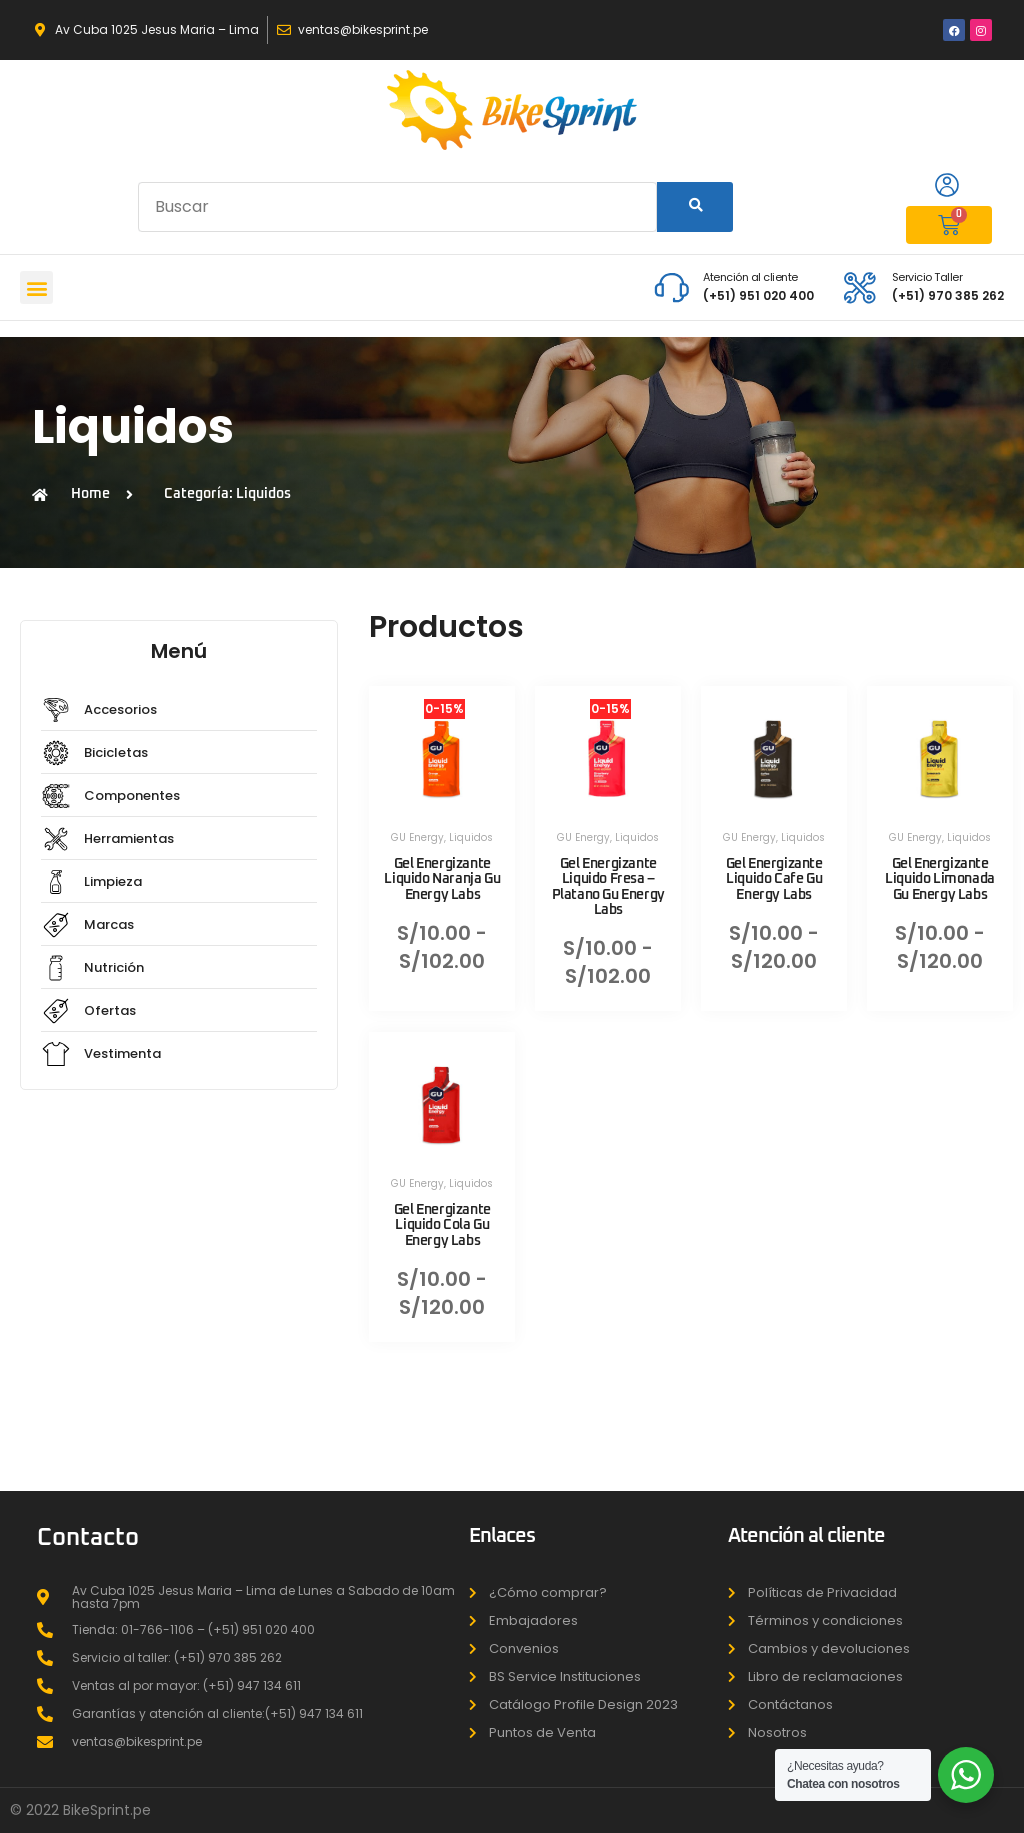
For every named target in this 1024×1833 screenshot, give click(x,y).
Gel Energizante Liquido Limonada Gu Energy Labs (940, 879)
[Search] (695, 207)
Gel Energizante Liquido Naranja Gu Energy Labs (442, 879)
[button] (36, 287)
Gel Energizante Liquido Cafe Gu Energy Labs (774, 879)
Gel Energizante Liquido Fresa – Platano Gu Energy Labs (608, 886)
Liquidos (471, 837)
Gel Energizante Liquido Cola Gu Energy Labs (442, 1225)
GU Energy (417, 837)
